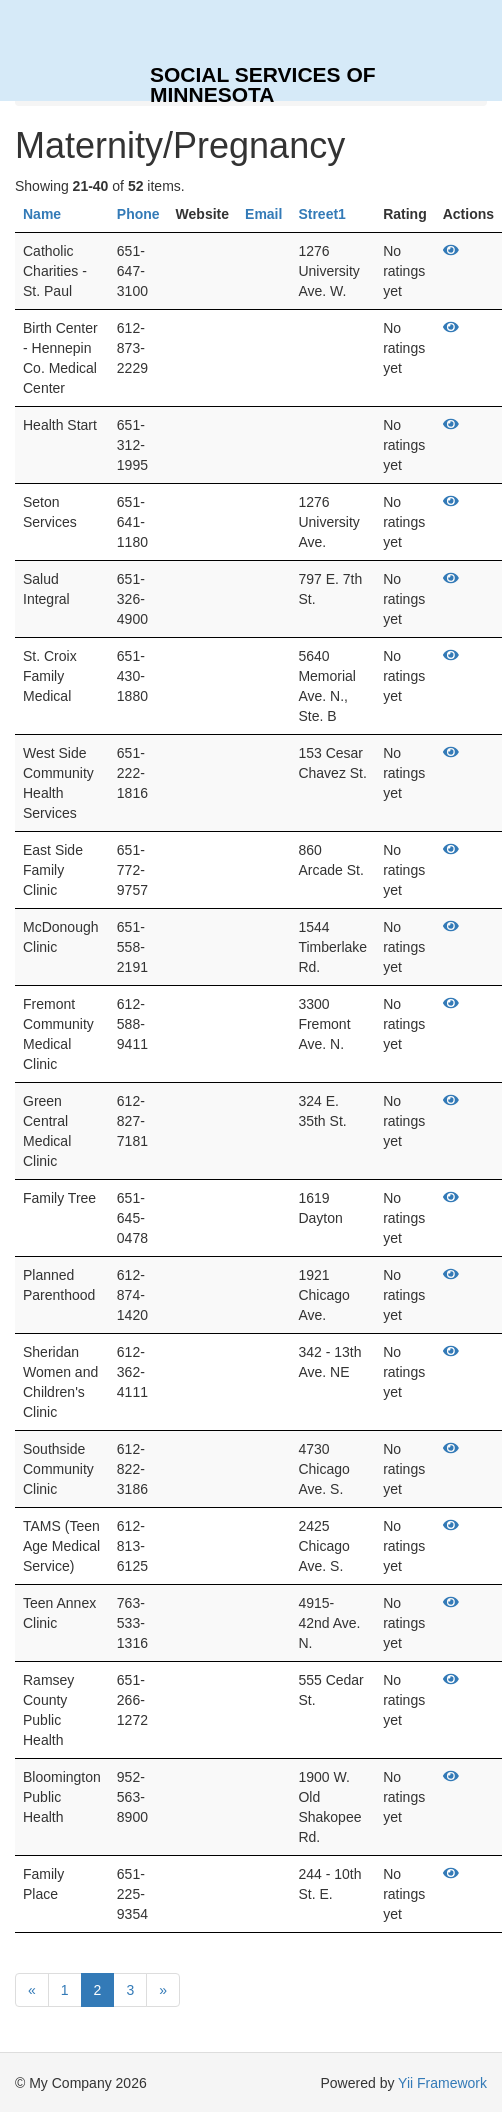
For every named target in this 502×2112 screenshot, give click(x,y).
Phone (138, 214)
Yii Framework (442, 2083)
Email (263, 214)
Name (42, 214)
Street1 (321, 214)
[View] (451, 251)
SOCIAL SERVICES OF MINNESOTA (263, 81)
